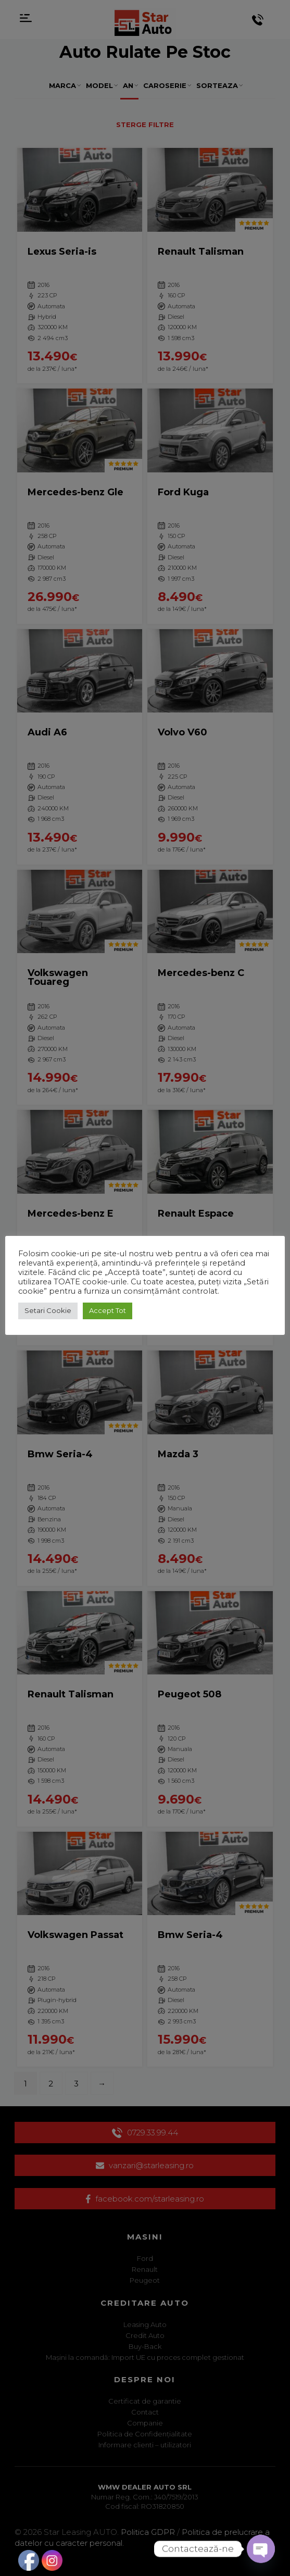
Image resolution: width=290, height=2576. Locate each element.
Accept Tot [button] (107, 1310)
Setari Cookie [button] (47, 1310)
